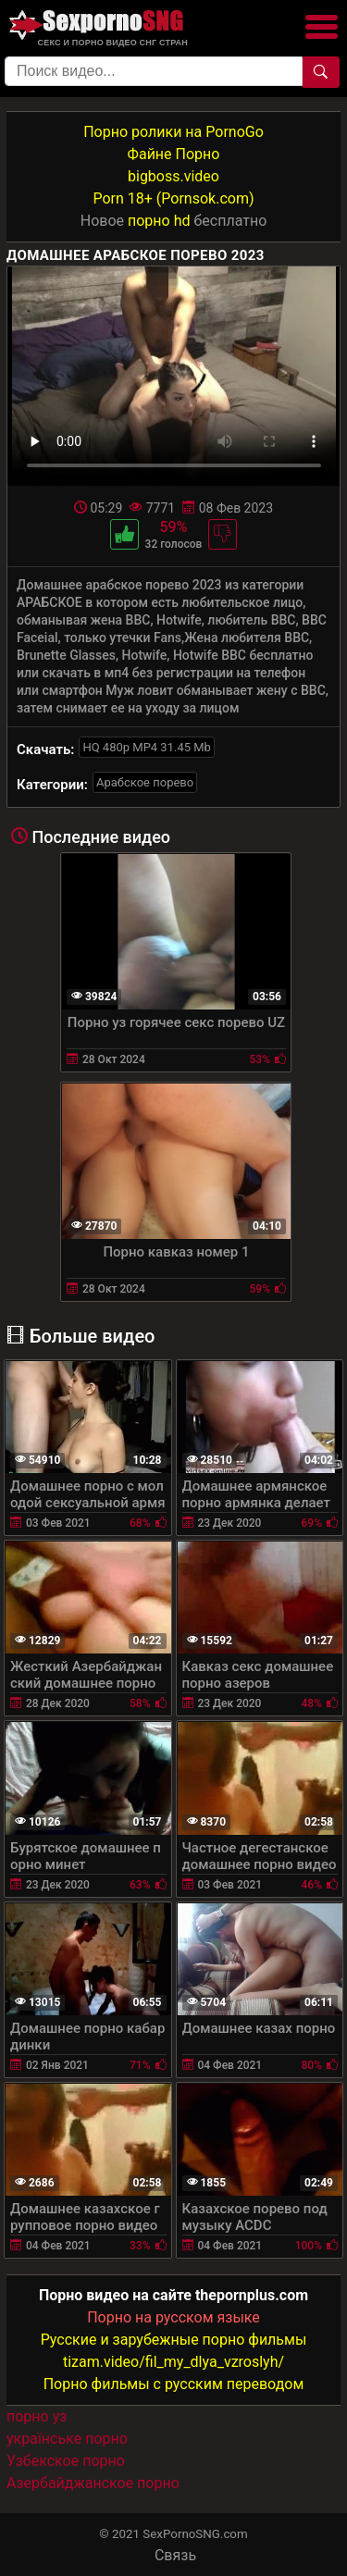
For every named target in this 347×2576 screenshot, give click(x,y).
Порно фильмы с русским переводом (173, 2384)
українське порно (67, 2438)
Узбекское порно (65, 2461)
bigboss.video (173, 176)
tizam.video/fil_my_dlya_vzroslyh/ (173, 2362)
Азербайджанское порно (93, 2483)
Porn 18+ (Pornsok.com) (173, 198)
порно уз (36, 2416)
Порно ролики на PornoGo (173, 132)
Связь (175, 2555)
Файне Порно (174, 154)
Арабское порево (144, 782)
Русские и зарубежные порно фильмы (174, 2339)
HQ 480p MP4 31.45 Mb (146, 747)
